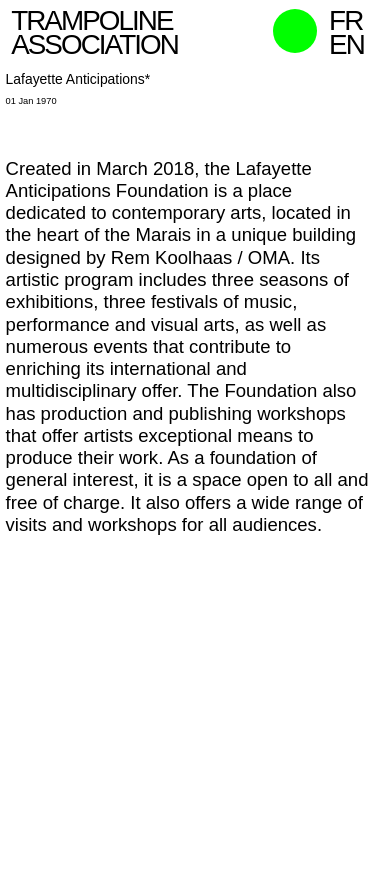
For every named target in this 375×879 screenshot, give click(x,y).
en (346, 44)
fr (345, 20)
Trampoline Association (94, 32)
